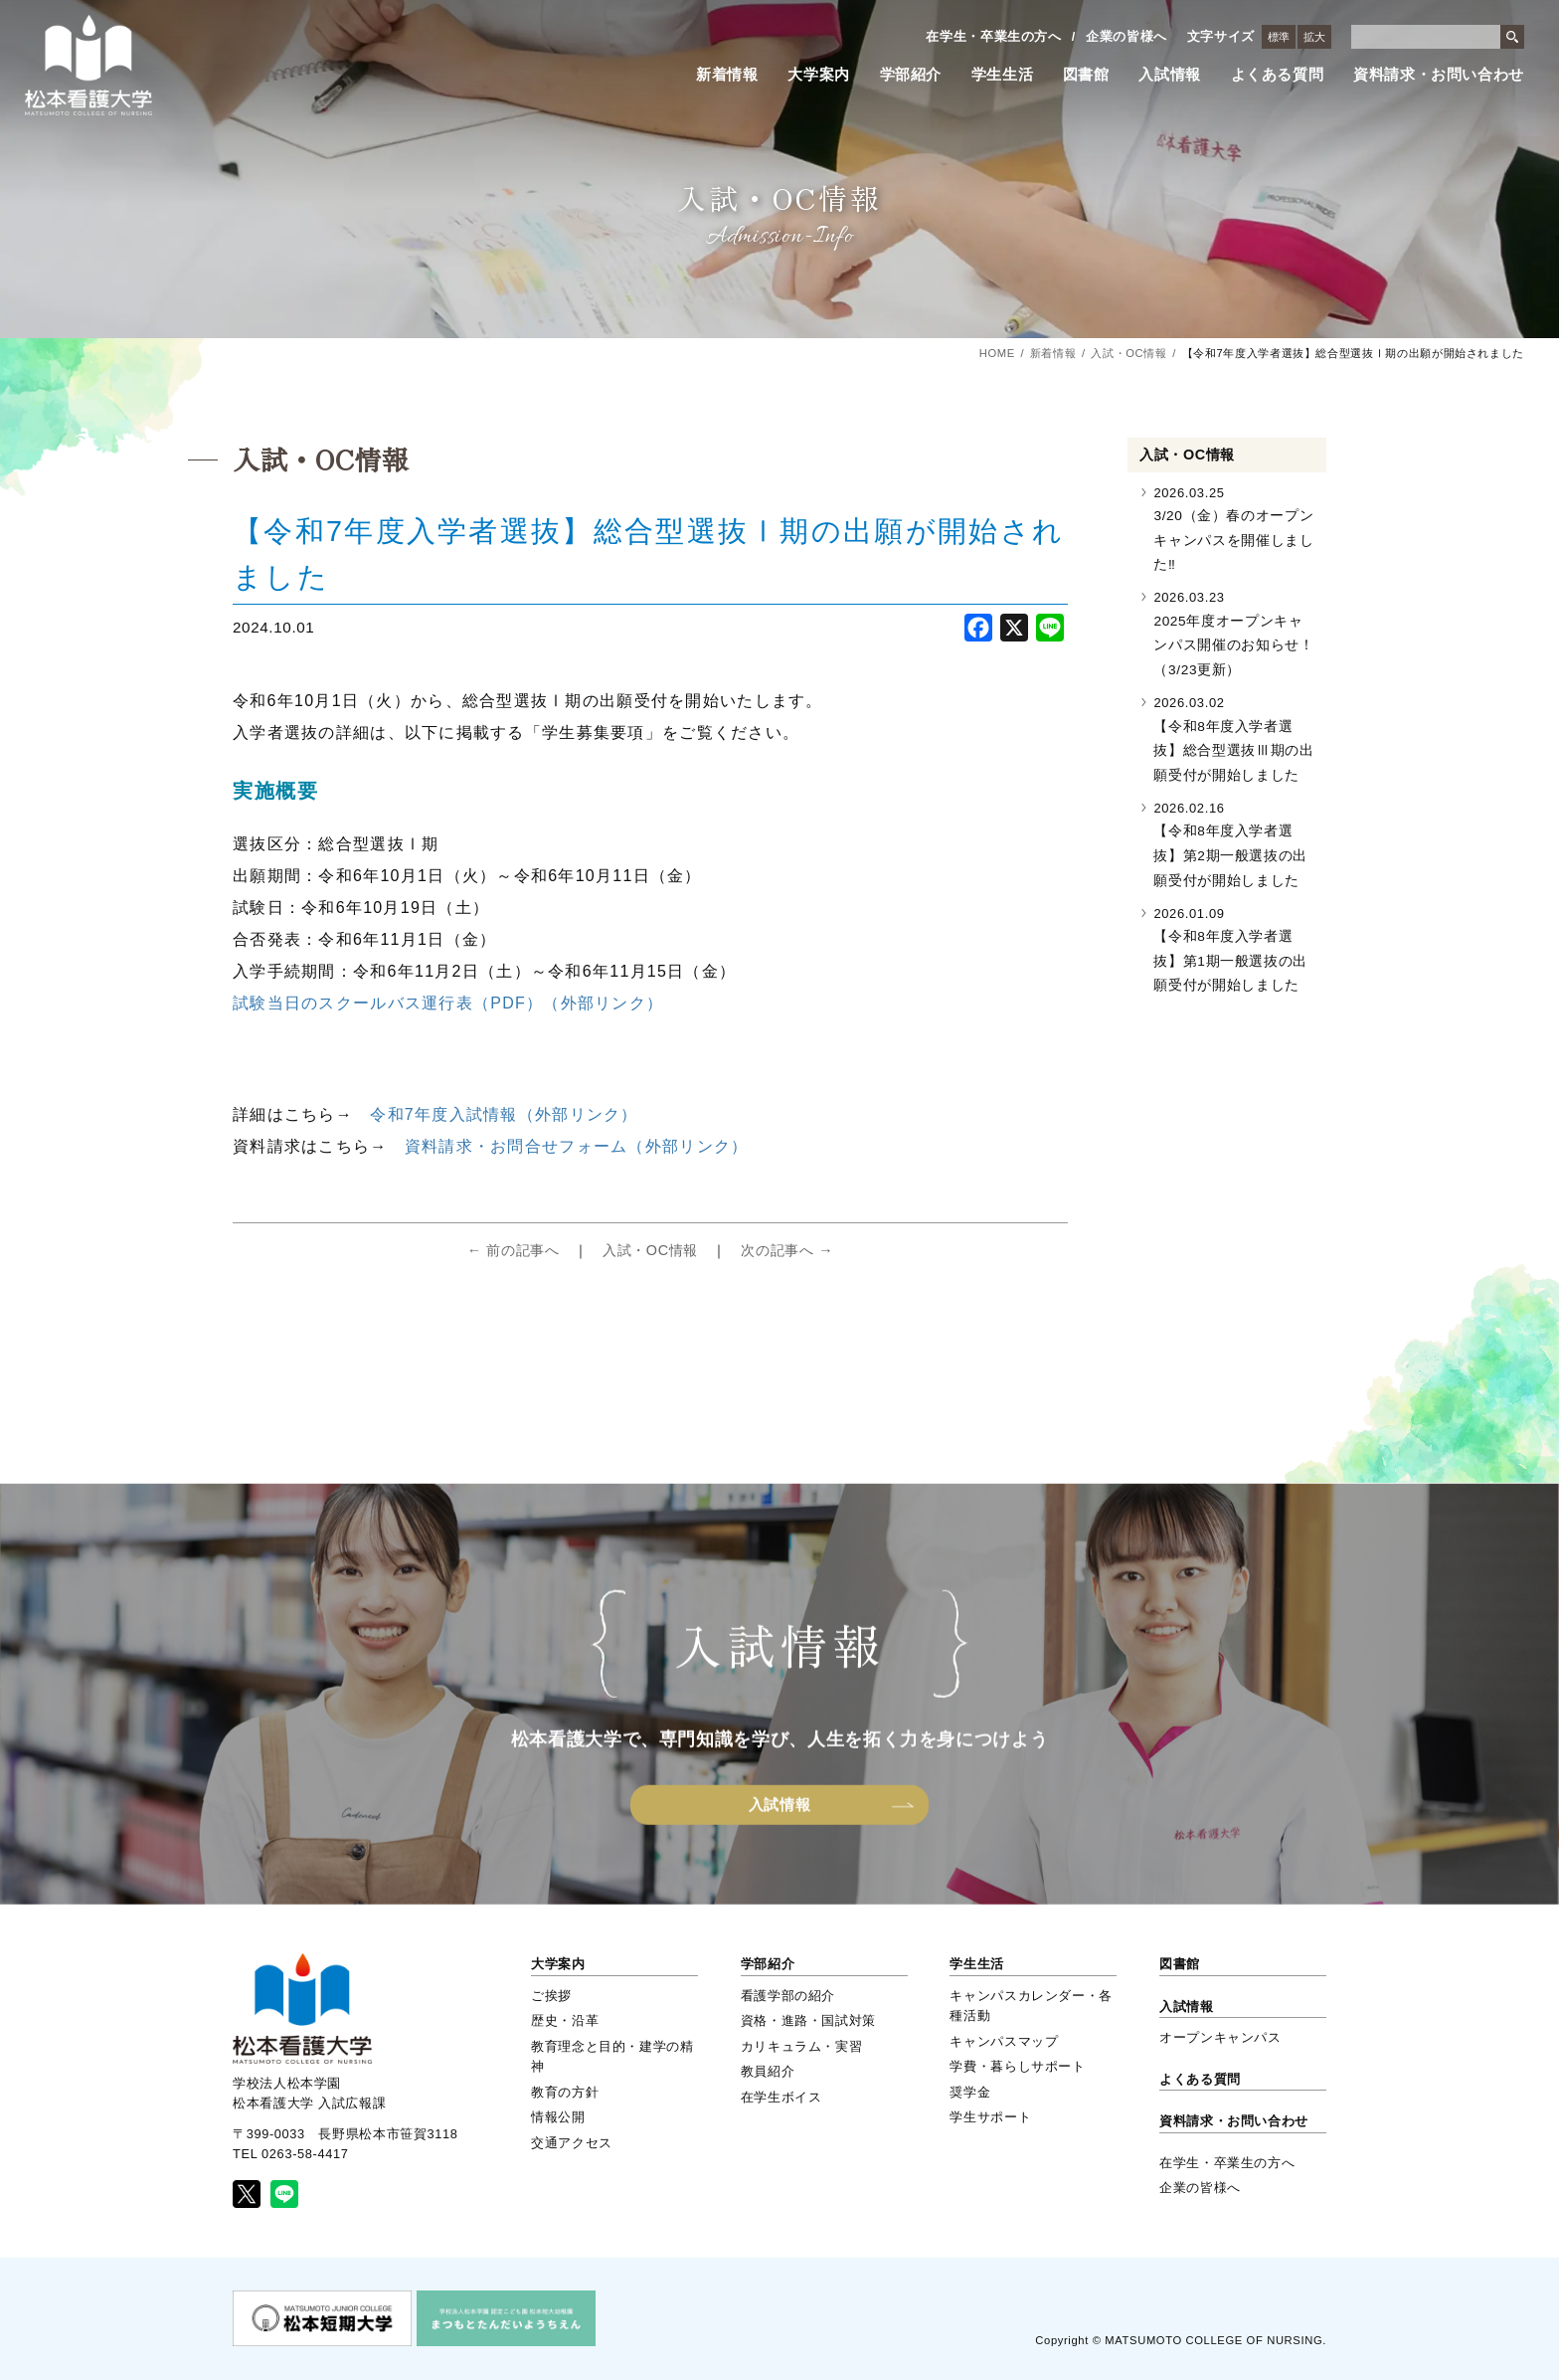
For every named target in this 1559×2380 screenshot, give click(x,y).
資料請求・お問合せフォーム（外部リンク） (577, 1146)
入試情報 (1169, 75)
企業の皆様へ (1126, 36)
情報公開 (558, 2116)
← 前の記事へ (513, 1250)
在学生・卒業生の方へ (993, 36)
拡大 (1314, 37)
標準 (1279, 37)
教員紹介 (768, 2071)
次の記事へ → (787, 1250)
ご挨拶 (551, 1995)
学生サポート (990, 2116)
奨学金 (970, 2092)
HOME (997, 353)
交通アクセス (571, 2142)
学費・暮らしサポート (1017, 2066)
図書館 (1086, 75)
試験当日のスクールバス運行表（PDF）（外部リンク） (448, 1003)
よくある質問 (1277, 75)
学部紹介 (911, 75)
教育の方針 (565, 2092)
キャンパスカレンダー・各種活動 (1031, 2005)
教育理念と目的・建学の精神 (612, 2056)
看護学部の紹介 (788, 1995)
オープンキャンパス (1220, 2037)
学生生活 (1002, 75)
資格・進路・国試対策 (808, 2020)
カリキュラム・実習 (802, 2046)
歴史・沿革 (565, 2020)
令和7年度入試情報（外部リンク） (503, 1114)
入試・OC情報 (1128, 353)
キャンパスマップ (1004, 2041)
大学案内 (818, 75)
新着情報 (727, 75)
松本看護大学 (88, 65)
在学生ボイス (781, 2097)
